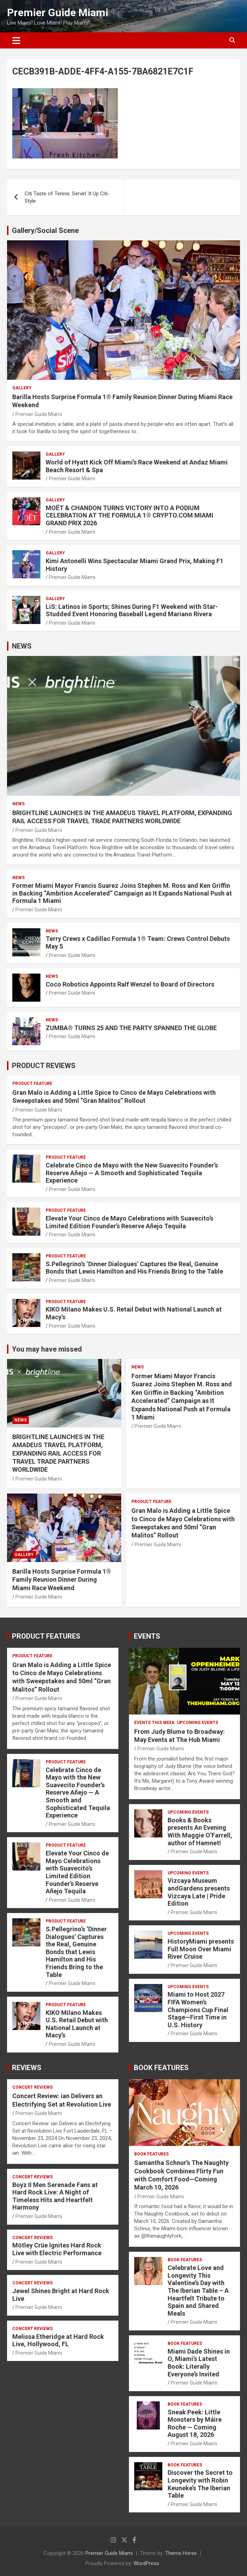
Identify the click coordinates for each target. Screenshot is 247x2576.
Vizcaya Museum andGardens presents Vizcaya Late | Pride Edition (199, 1892)
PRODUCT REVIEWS (44, 1065)
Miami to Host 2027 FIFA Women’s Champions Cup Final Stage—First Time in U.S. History (198, 2009)
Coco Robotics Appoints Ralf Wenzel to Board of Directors (130, 984)
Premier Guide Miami (57, 12)
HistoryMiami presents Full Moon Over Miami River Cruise (201, 1949)
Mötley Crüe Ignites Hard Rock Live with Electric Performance (57, 2249)
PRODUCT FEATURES (46, 1636)
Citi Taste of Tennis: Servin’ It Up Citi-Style (67, 197)
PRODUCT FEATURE (32, 1083)
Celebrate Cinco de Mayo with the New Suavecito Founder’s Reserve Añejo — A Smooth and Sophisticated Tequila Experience (132, 1173)
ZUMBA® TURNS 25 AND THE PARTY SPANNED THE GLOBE (131, 1028)
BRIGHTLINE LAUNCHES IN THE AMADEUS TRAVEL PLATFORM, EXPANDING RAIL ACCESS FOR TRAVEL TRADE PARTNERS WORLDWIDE (58, 1453)
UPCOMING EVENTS (197, 1722)
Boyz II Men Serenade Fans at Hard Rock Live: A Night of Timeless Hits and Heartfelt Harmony (55, 2196)
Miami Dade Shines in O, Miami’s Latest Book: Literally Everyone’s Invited (199, 2363)
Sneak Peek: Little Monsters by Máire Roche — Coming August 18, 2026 (195, 2423)
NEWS (22, 646)
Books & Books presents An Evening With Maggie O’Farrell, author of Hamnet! (200, 1831)
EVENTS (147, 1636)
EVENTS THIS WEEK (154, 1722)
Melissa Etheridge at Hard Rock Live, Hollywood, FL (58, 2340)
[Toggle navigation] (16, 40)
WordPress (146, 2563)
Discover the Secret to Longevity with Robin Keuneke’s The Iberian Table (200, 2484)
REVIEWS (26, 2067)
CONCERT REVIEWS (32, 2087)
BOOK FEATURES (161, 2067)
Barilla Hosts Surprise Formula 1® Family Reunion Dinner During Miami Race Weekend (61, 1580)
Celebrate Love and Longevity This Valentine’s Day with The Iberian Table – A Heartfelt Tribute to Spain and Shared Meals (198, 2290)
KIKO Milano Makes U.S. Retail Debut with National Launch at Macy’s (77, 2024)
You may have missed (47, 1349)
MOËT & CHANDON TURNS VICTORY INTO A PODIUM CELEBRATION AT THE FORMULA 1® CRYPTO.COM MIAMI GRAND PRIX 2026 (129, 515)
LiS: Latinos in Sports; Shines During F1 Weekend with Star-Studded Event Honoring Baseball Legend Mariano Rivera (132, 610)
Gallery (22, 387)
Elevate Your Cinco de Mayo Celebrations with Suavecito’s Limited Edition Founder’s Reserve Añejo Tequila (129, 1222)
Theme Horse (181, 2553)
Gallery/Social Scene (45, 230)
